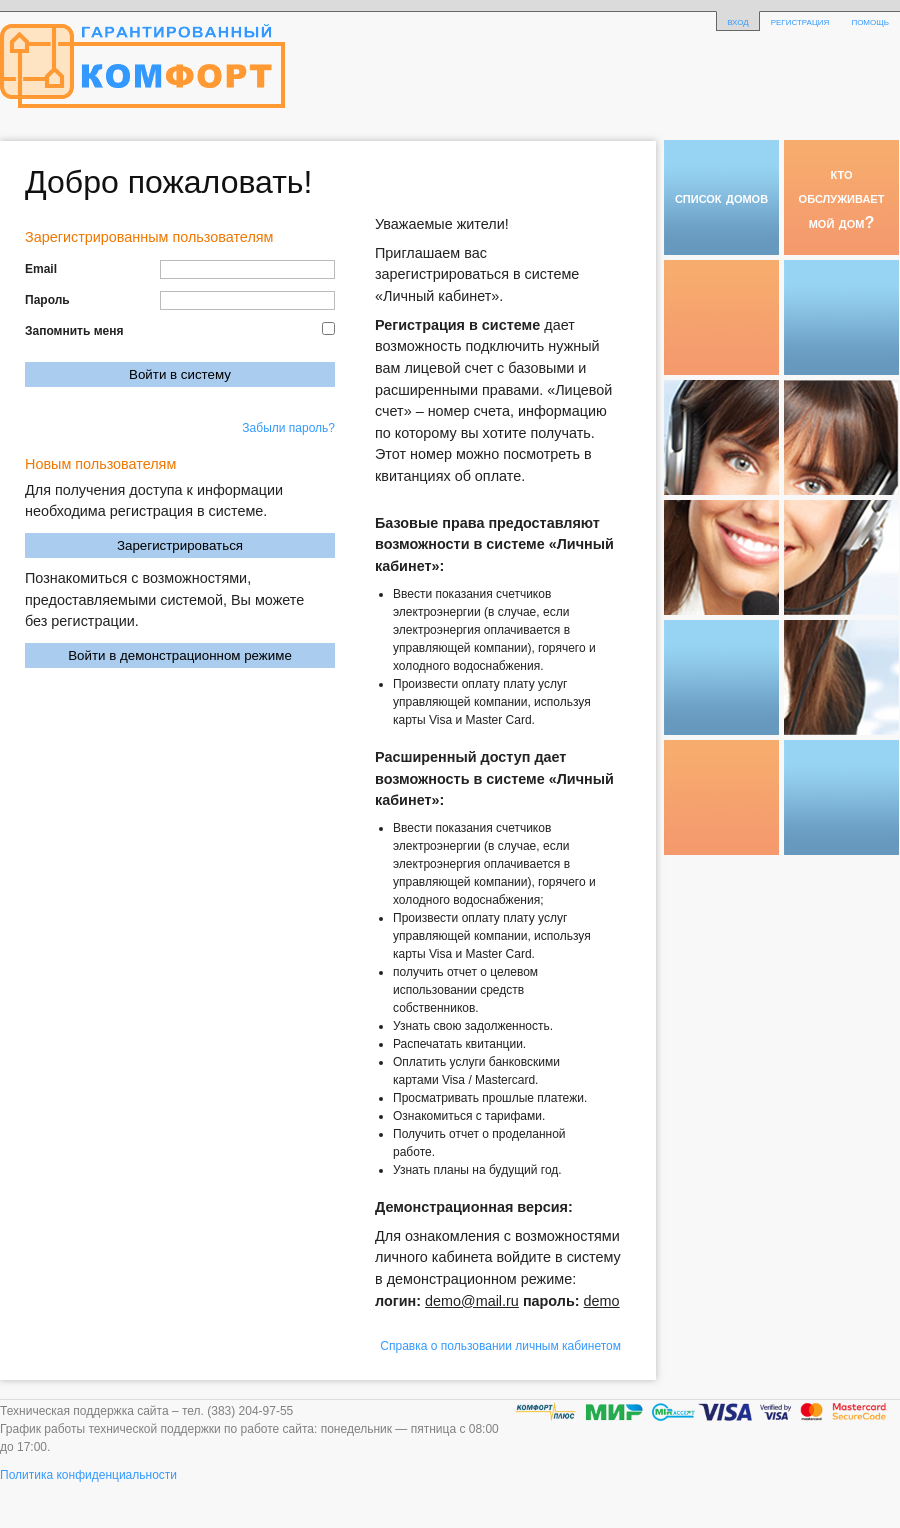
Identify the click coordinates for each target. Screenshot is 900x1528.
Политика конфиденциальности (88, 1475)
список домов (721, 197)
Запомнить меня (74, 331)
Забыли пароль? (288, 428)
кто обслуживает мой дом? (842, 197)
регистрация (800, 21)
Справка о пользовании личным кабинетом (500, 1346)
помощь (870, 21)
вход (738, 21)
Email (41, 269)
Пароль (47, 300)
